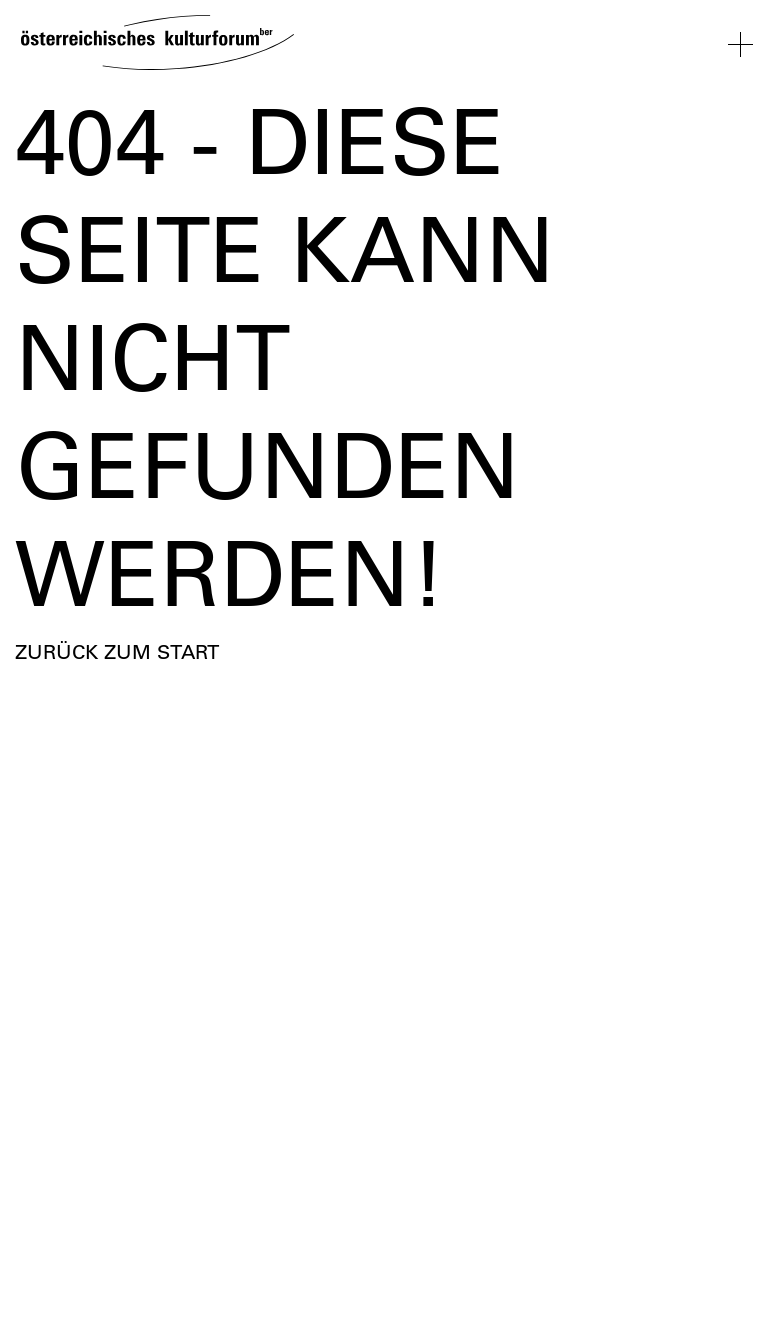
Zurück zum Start (117, 651)
